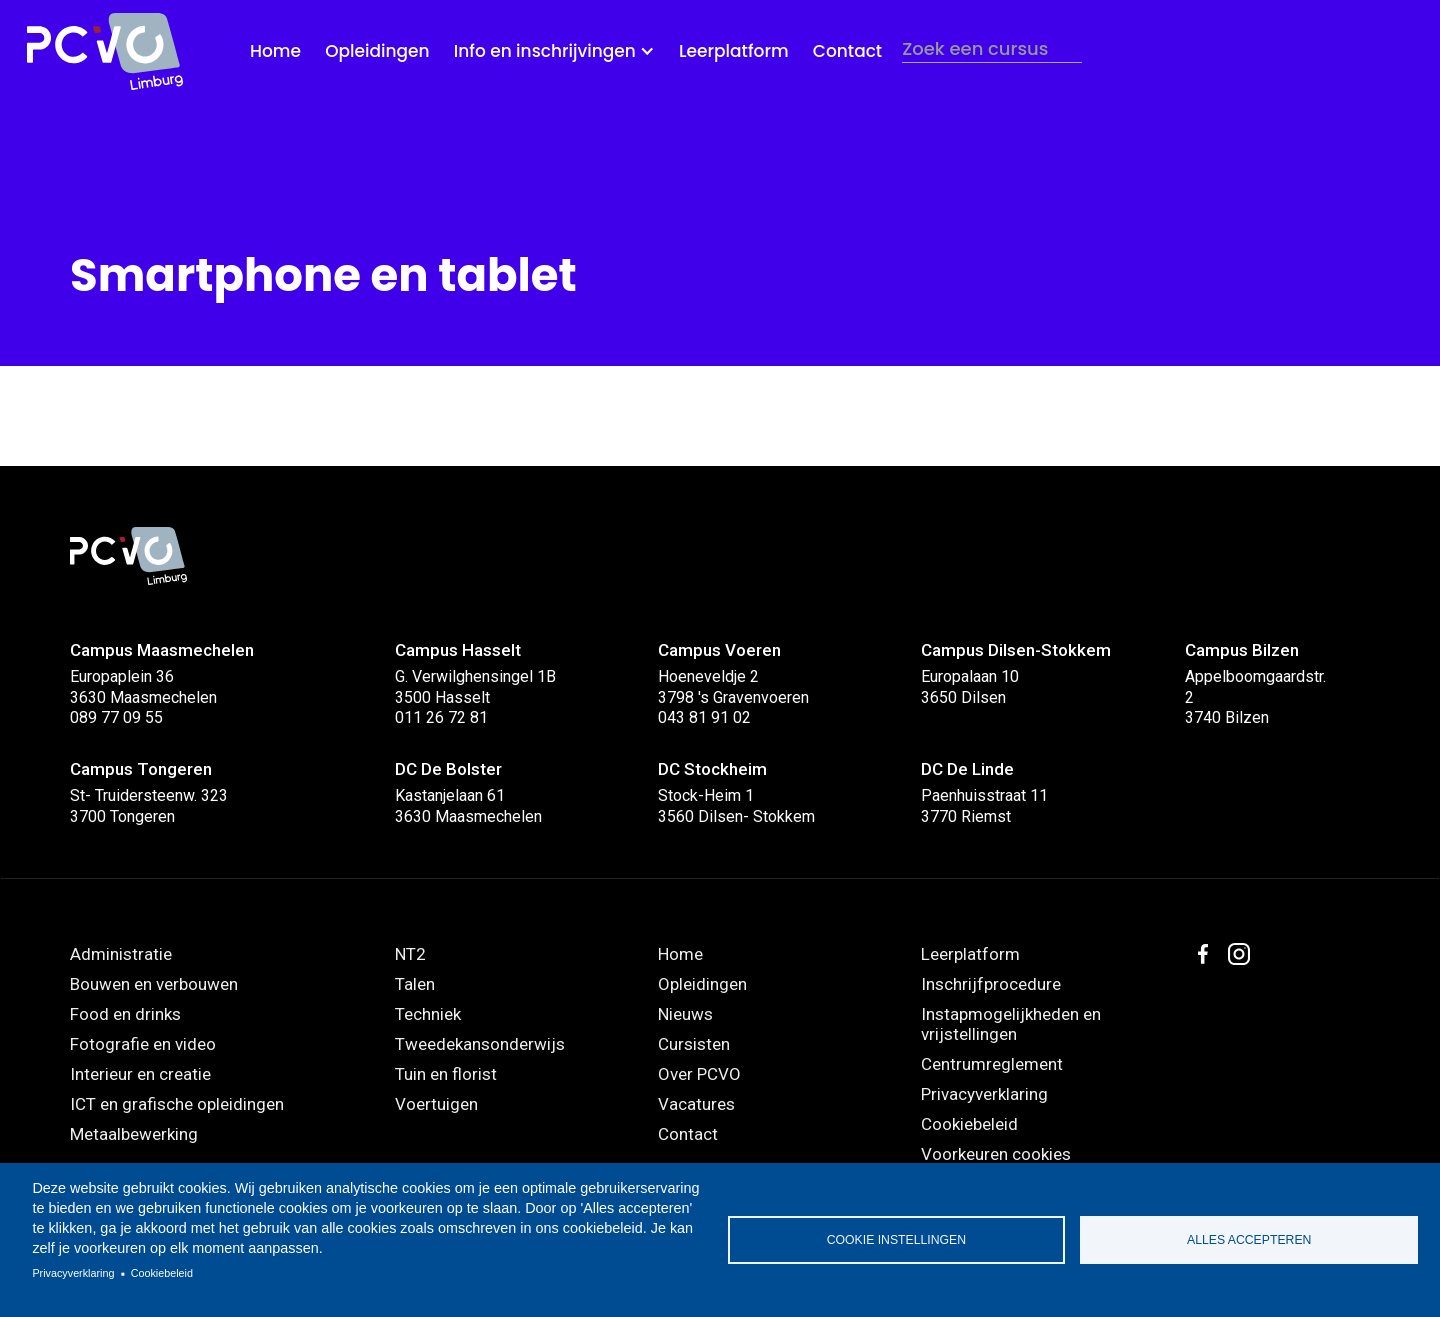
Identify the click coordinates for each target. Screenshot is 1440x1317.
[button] (554, 51)
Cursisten (694, 1044)
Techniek (428, 1014)
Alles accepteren (1249, 1240)
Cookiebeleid (162, 1273)
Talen (415, 984)
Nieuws (685, 1014)
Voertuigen (436, 1104)
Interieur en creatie (140, 1074)
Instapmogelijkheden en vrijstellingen (1011, 1024)
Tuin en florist (446, 1074)
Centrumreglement (992, 1064)
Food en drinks (125, 1014)
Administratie (121, 954)
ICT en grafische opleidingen (177, 1104)
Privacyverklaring (73, 1273)
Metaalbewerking (134, 1134)
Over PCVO (699, 1074)
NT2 (410, 954)
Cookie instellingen (896, 1240)
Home (275, 51)
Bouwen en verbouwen (154, 984)
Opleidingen (377, 51)
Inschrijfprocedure (991, 984)
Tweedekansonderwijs (480, 1044)
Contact (847, 51)
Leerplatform (734, 51)
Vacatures (696, 1104)
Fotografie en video (143, 1044)
